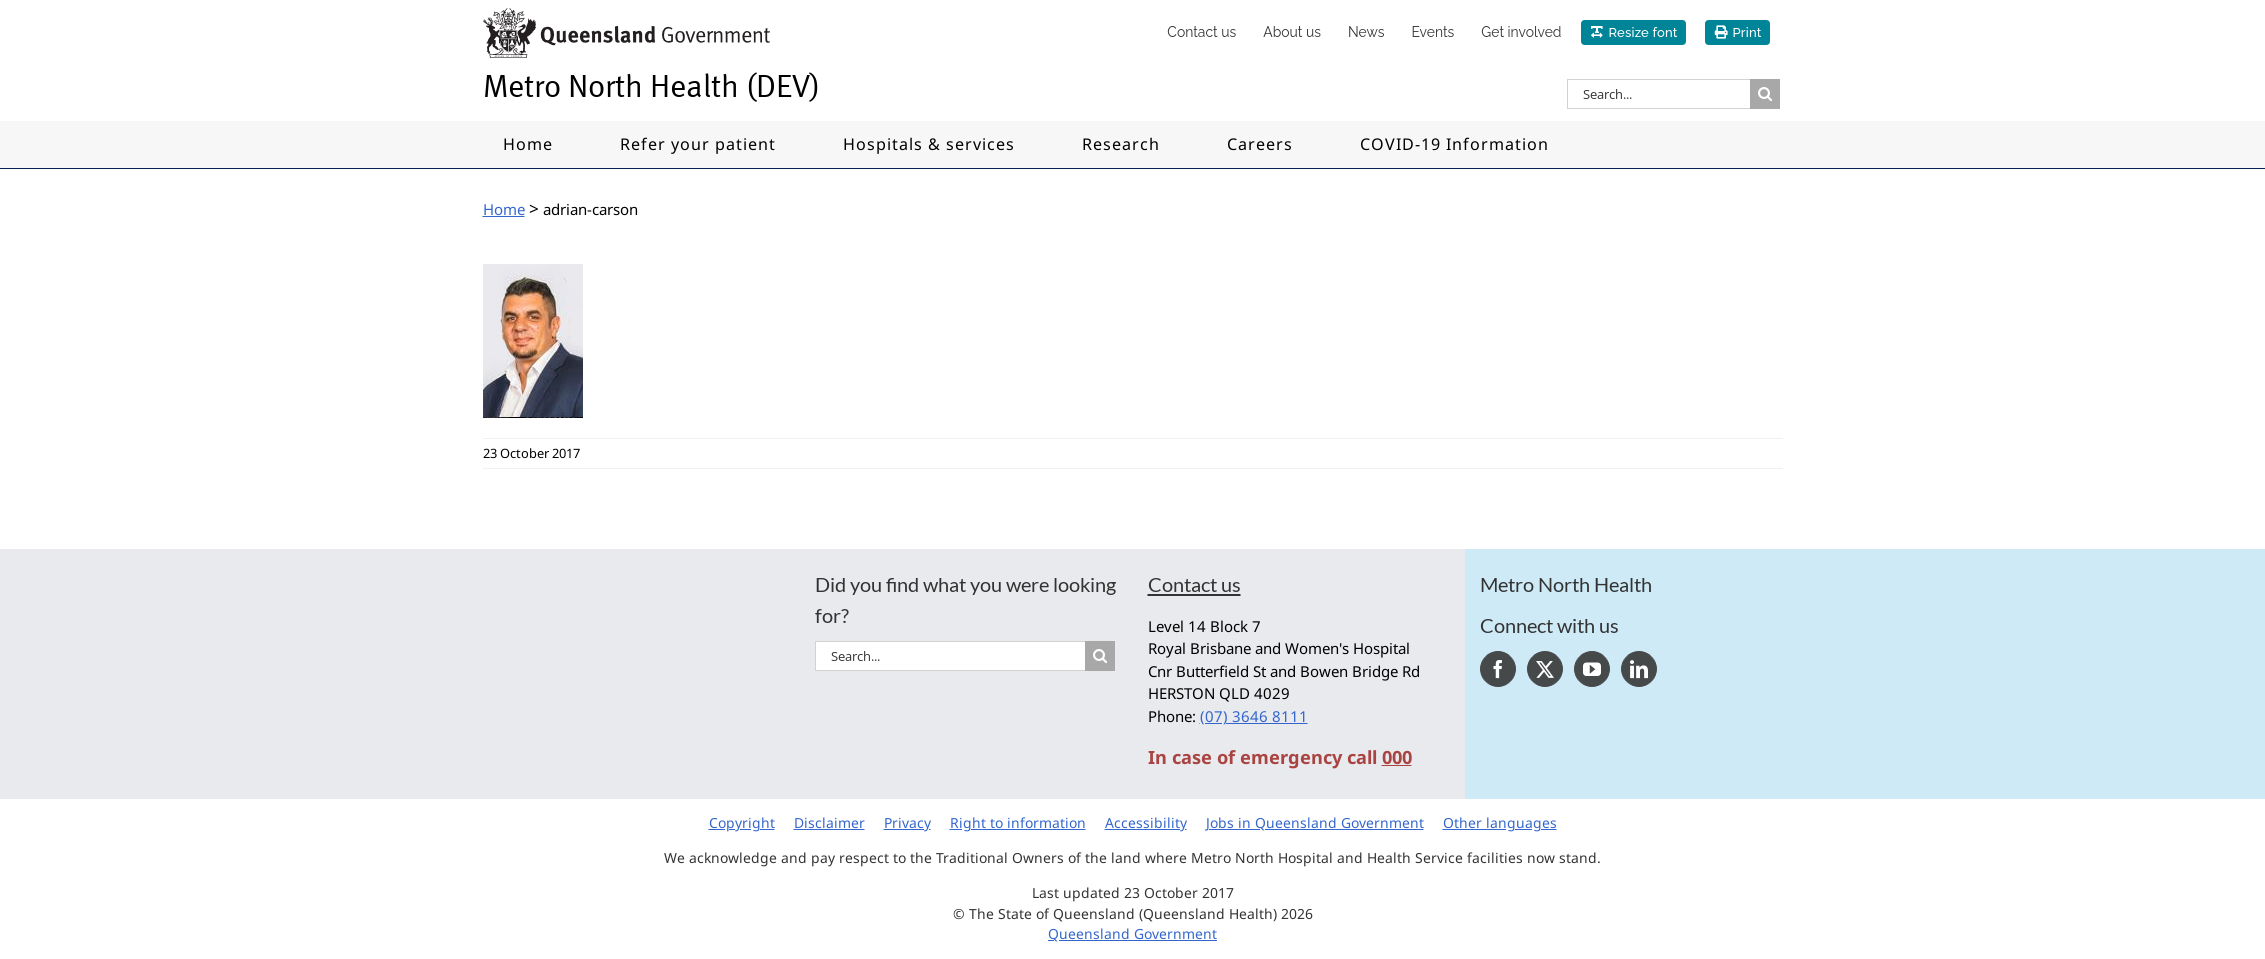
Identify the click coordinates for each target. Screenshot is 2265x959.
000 (1397, 757)
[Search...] (1658, 94)
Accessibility (1146, 822)
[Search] (1765, 94)
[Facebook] (1498, 669)
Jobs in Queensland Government (1315, 822)
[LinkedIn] (1639, 669)
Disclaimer (829, 822)
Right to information (1018, 822)
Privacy (907, 822)
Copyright (742, 822)
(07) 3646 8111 (1254, 716)
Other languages (1500, 822)
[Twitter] (1545, 669)
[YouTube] (1592, 669)
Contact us (1194, 584)
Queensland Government (1132, 933)
